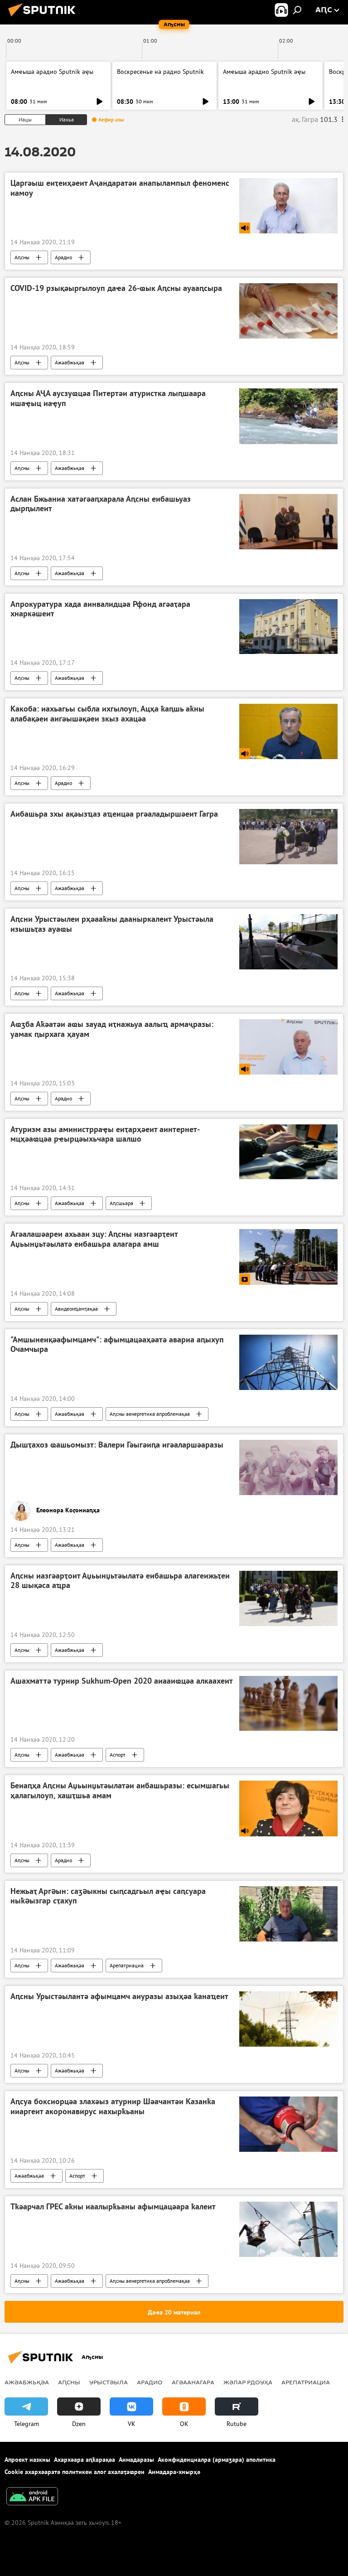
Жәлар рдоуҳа (247, 2382)
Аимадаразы (136, 2459)
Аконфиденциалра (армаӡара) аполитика (217, 2459)
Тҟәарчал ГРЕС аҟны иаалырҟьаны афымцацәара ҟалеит (113, 2207)
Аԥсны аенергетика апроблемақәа (150, 1413)
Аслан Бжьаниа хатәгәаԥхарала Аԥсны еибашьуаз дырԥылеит (100, 504)
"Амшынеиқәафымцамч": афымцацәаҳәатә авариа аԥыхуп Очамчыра (117, 1345)
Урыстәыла (108, 2382)
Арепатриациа (127, 1965)
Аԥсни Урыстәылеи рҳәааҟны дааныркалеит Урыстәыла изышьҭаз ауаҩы (111, 924)
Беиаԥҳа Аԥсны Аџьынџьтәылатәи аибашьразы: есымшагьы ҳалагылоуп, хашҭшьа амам (119, 1791)
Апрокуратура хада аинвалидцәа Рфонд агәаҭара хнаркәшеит (100, 609)
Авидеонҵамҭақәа (76, 1308)
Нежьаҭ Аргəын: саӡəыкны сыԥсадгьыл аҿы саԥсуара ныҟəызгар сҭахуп (108, 1896)
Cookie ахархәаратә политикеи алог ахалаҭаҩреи (75, 2472)
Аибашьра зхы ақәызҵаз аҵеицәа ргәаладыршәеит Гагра (114, 814)
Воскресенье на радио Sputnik (160, 72)
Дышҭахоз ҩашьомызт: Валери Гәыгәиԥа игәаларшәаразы (116, 1445)
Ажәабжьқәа (69, 362)
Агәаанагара (193, 2382)
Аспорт (118, 1754)
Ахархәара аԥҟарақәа (84, 2459)
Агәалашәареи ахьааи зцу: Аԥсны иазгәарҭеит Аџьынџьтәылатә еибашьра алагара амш (94, 1239)
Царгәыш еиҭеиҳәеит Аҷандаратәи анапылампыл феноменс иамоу (119, 188)
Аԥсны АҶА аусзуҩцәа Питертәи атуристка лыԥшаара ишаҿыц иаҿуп (108, 398)
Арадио (63, 257)
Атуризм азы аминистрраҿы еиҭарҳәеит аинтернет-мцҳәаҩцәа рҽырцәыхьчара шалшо (105, 1134)
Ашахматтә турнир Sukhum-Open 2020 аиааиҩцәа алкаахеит (121, 1681)
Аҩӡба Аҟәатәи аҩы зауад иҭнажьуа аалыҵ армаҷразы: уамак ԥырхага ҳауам (111, 1029)
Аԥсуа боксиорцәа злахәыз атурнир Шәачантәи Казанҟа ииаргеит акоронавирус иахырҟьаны (112, 2106)
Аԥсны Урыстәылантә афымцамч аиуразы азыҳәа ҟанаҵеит (119, 1996)
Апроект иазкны (27, 2459)
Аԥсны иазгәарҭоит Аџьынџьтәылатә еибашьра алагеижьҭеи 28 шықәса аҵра (120, 1581)
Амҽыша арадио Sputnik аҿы (52, 72)
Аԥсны (21, 257)
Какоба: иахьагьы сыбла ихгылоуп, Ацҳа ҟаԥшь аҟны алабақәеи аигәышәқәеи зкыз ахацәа (107, 714)
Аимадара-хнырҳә (174, 2472)
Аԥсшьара (121, 1203)
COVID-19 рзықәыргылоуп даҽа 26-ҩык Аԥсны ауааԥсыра (116, 288)
